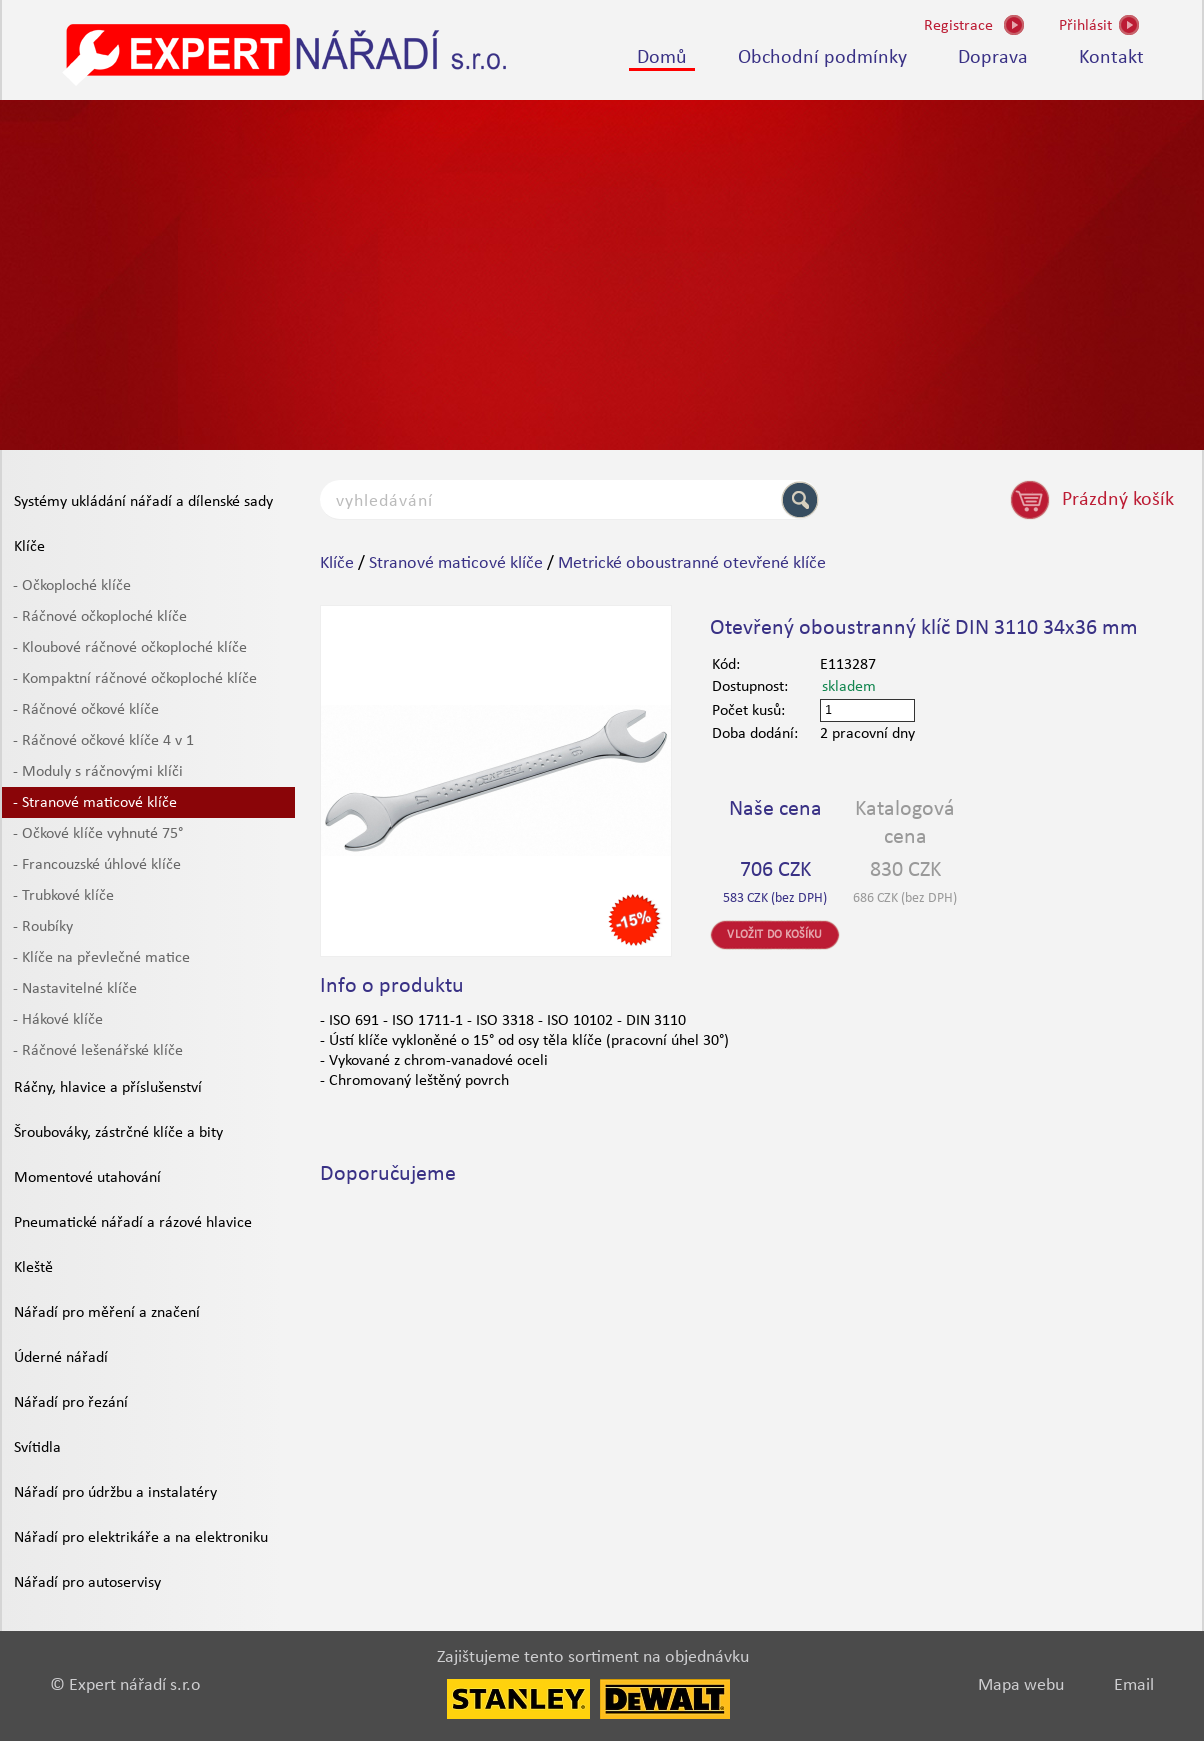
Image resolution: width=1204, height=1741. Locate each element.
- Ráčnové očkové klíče (86, 710)
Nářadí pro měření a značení (107, 1313)
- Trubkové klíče (63, 896)
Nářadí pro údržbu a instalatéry (115, 1493)
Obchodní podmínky (822, 58)
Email (1134, 1685)
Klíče (29, 547)
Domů (662, 58)
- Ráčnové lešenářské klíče (98, 1051)
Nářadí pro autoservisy (87, 1583)
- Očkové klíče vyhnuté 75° (98, 834)
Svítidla (37, 1448)
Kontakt (1111, 58)
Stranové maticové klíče (456, 563)
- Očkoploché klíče (72, 586)
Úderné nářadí (61, 1358)
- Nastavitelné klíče (75, 989)
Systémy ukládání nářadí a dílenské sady (143, 502)
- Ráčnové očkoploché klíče (100, 617)
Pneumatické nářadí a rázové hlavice (133, 1223)
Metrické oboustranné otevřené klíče (692, 563)
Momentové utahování (87, 1178)
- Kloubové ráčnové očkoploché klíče (130, 648)
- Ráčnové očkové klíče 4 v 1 (103, 741)
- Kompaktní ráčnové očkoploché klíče (135, 679)
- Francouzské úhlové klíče (97, 865)
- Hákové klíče (58, 1020)
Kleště (33, 1268)
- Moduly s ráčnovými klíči (98, 772)
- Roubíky (43, 927)
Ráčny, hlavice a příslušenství (108, 1088)
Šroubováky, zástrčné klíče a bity (118, 1133)
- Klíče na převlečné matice (101, 958)
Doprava (993, 58)
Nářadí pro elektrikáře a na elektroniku (141, 1538)
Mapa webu (1021, 1685)
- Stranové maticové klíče (95, 803)
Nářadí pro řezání (71, 1403)
